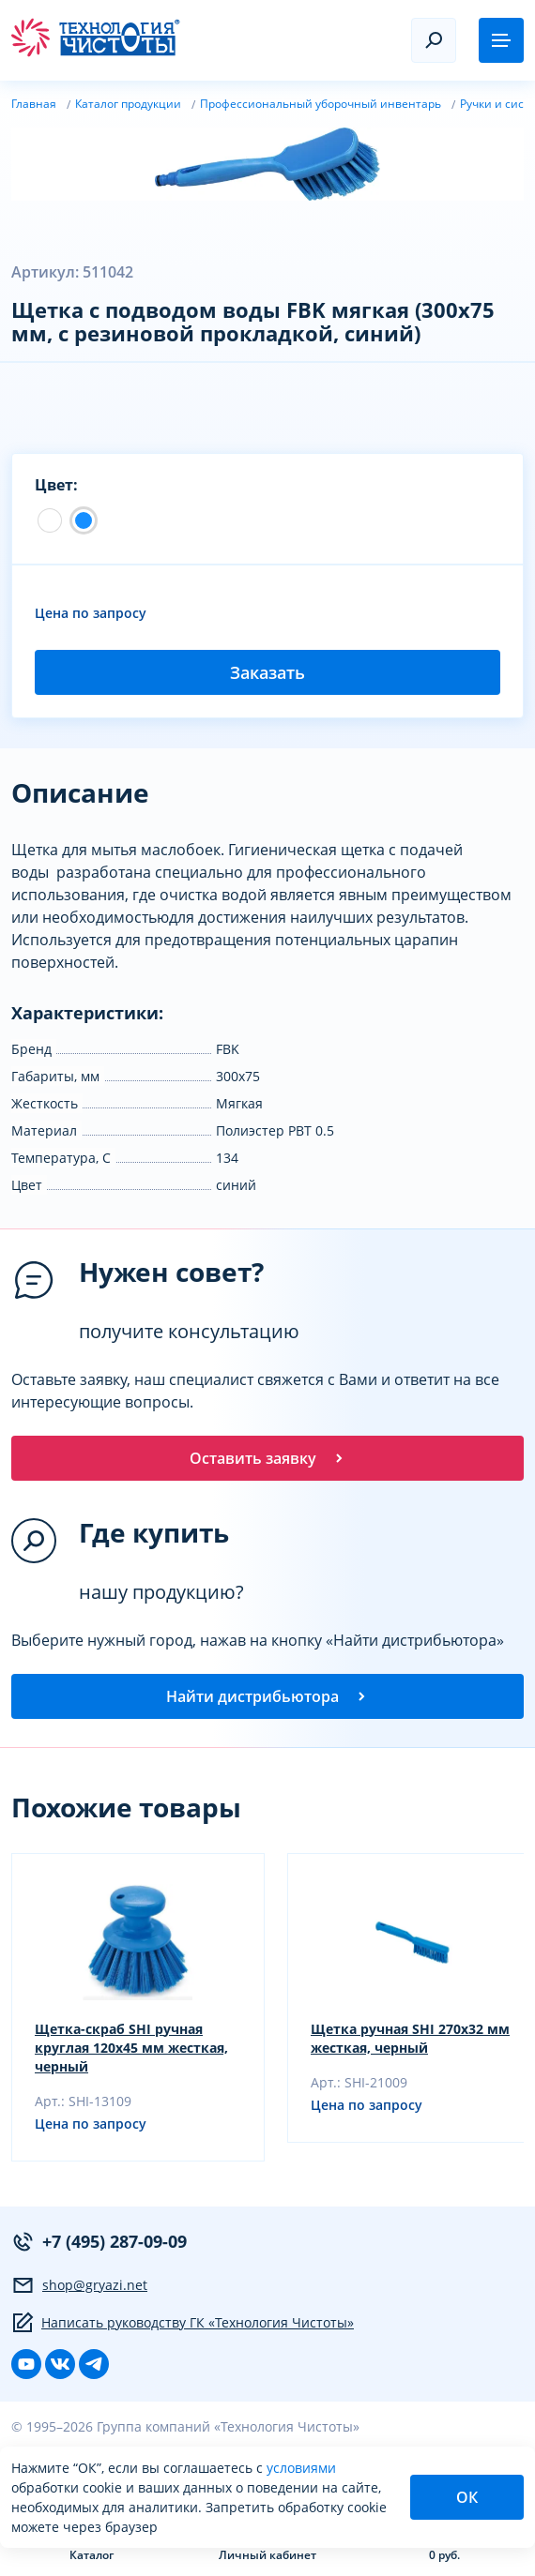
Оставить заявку (268, 1458)
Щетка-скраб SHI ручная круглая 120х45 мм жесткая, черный (131, 2047)
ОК (467, 2497)
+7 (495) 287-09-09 (99, 2241)
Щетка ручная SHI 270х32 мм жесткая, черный (410, 2038)
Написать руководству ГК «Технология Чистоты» (182, 2323)
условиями (301, 2468)
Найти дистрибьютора (267, 1696)
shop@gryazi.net (79, 2285)
